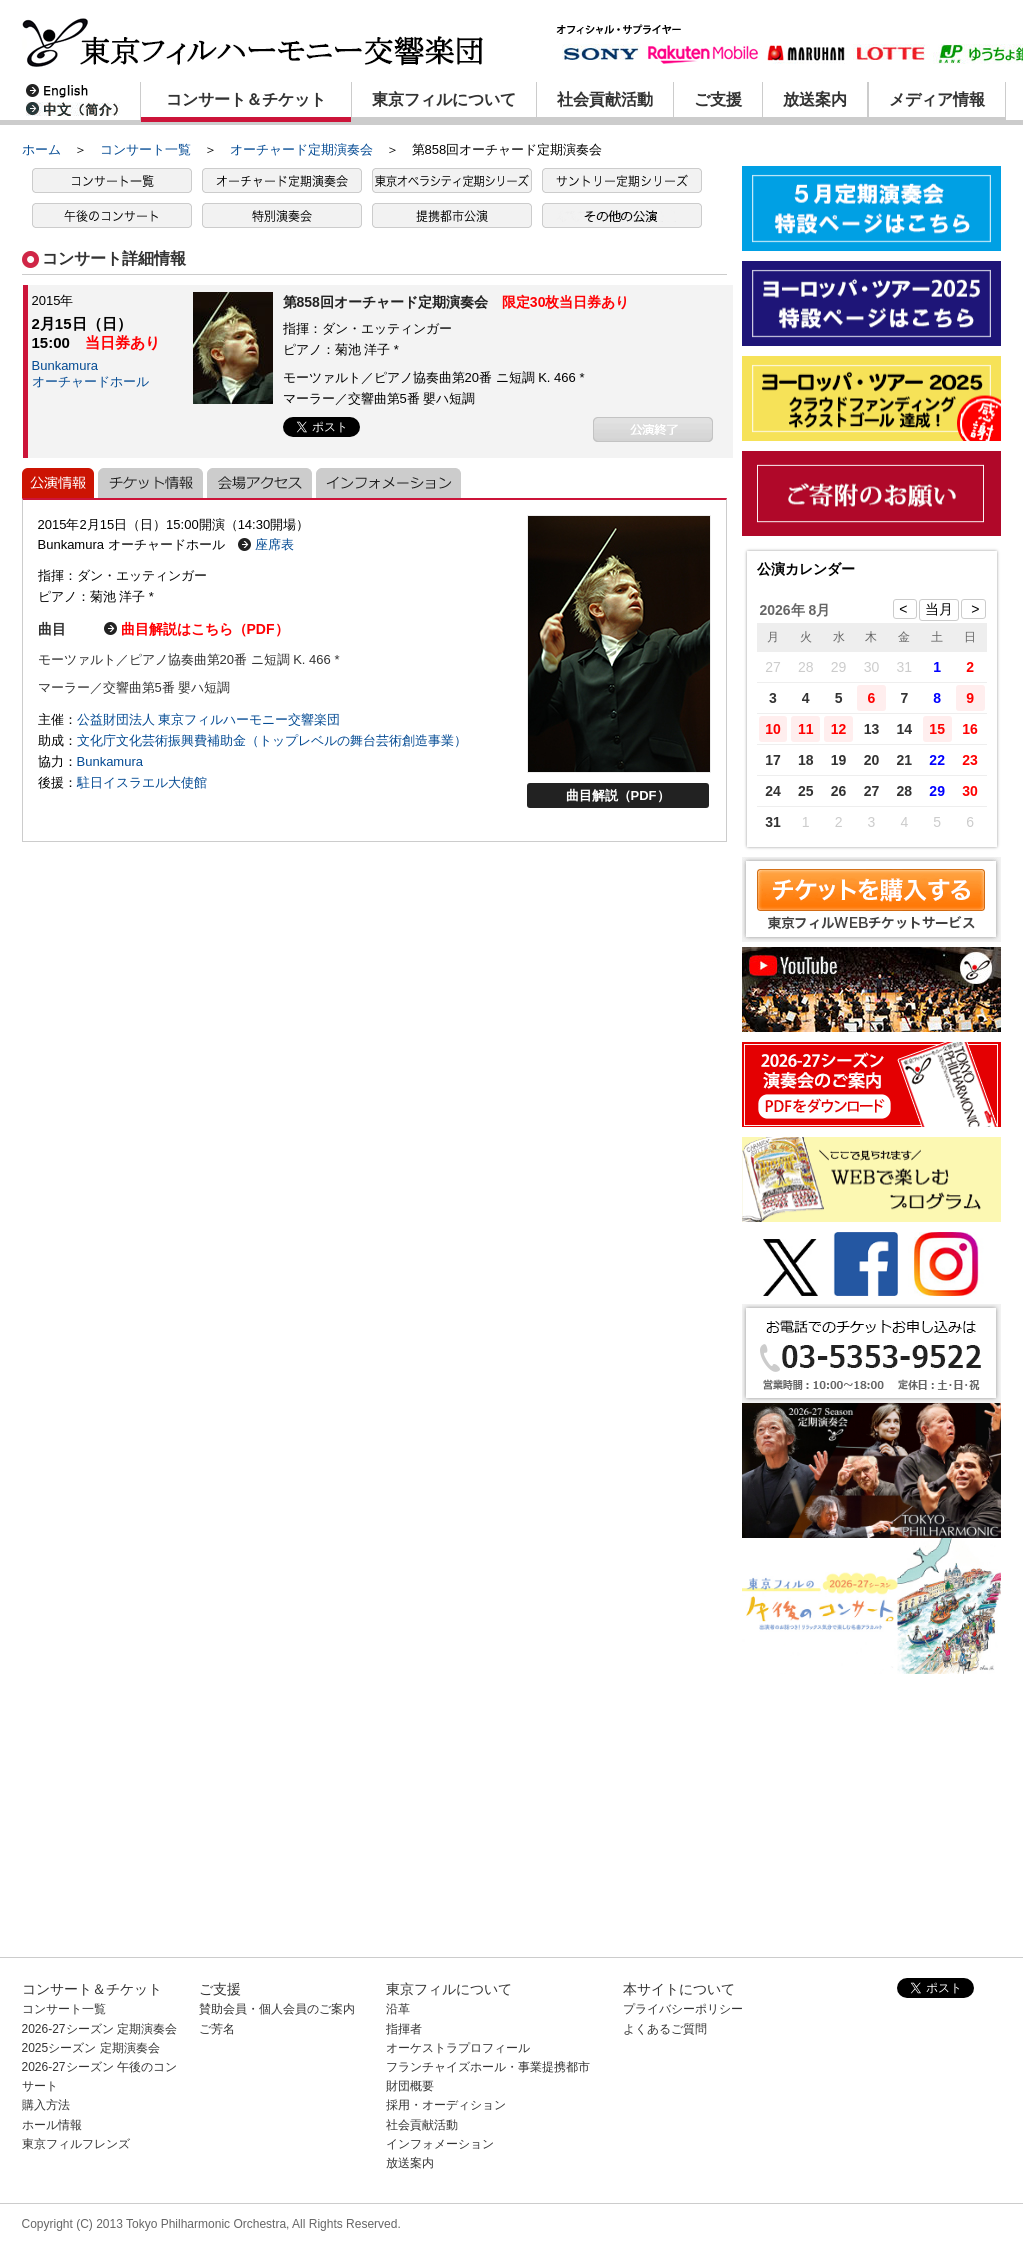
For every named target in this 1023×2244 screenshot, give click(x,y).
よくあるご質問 (665, 2029)
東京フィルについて (444, 99)
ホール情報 (52, 2125)
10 (773, 729)
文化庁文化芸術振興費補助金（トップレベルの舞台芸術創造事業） (272, 740)
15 (937, 729)
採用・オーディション (446, 2105)
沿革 (398, 2009)
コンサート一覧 (145, 149)
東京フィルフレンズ (76, 2144)
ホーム (41, 149)
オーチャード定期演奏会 (301, 149)
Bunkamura (110, 761)
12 (839, 729)
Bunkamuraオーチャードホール (90, 373)
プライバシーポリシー (683, 2009)
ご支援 (718, 99)
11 (806, 729)
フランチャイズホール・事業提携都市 (488, 2067)
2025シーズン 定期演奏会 (91, 2048)
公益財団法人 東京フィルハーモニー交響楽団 (209, 719)
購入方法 (46, 2105)
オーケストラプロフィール (458, 2048)
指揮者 (404, 2029)
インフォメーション (440, 2144)
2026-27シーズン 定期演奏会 (99, 2029)
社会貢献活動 (605, 99)
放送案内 (815, 99)
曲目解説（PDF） (618, 795)
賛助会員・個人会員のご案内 (277, 2009)
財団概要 (410, 2086)
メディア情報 (937, 99)
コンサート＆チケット (246, 99)
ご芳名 (217, 2029)
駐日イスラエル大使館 (142, 782)
